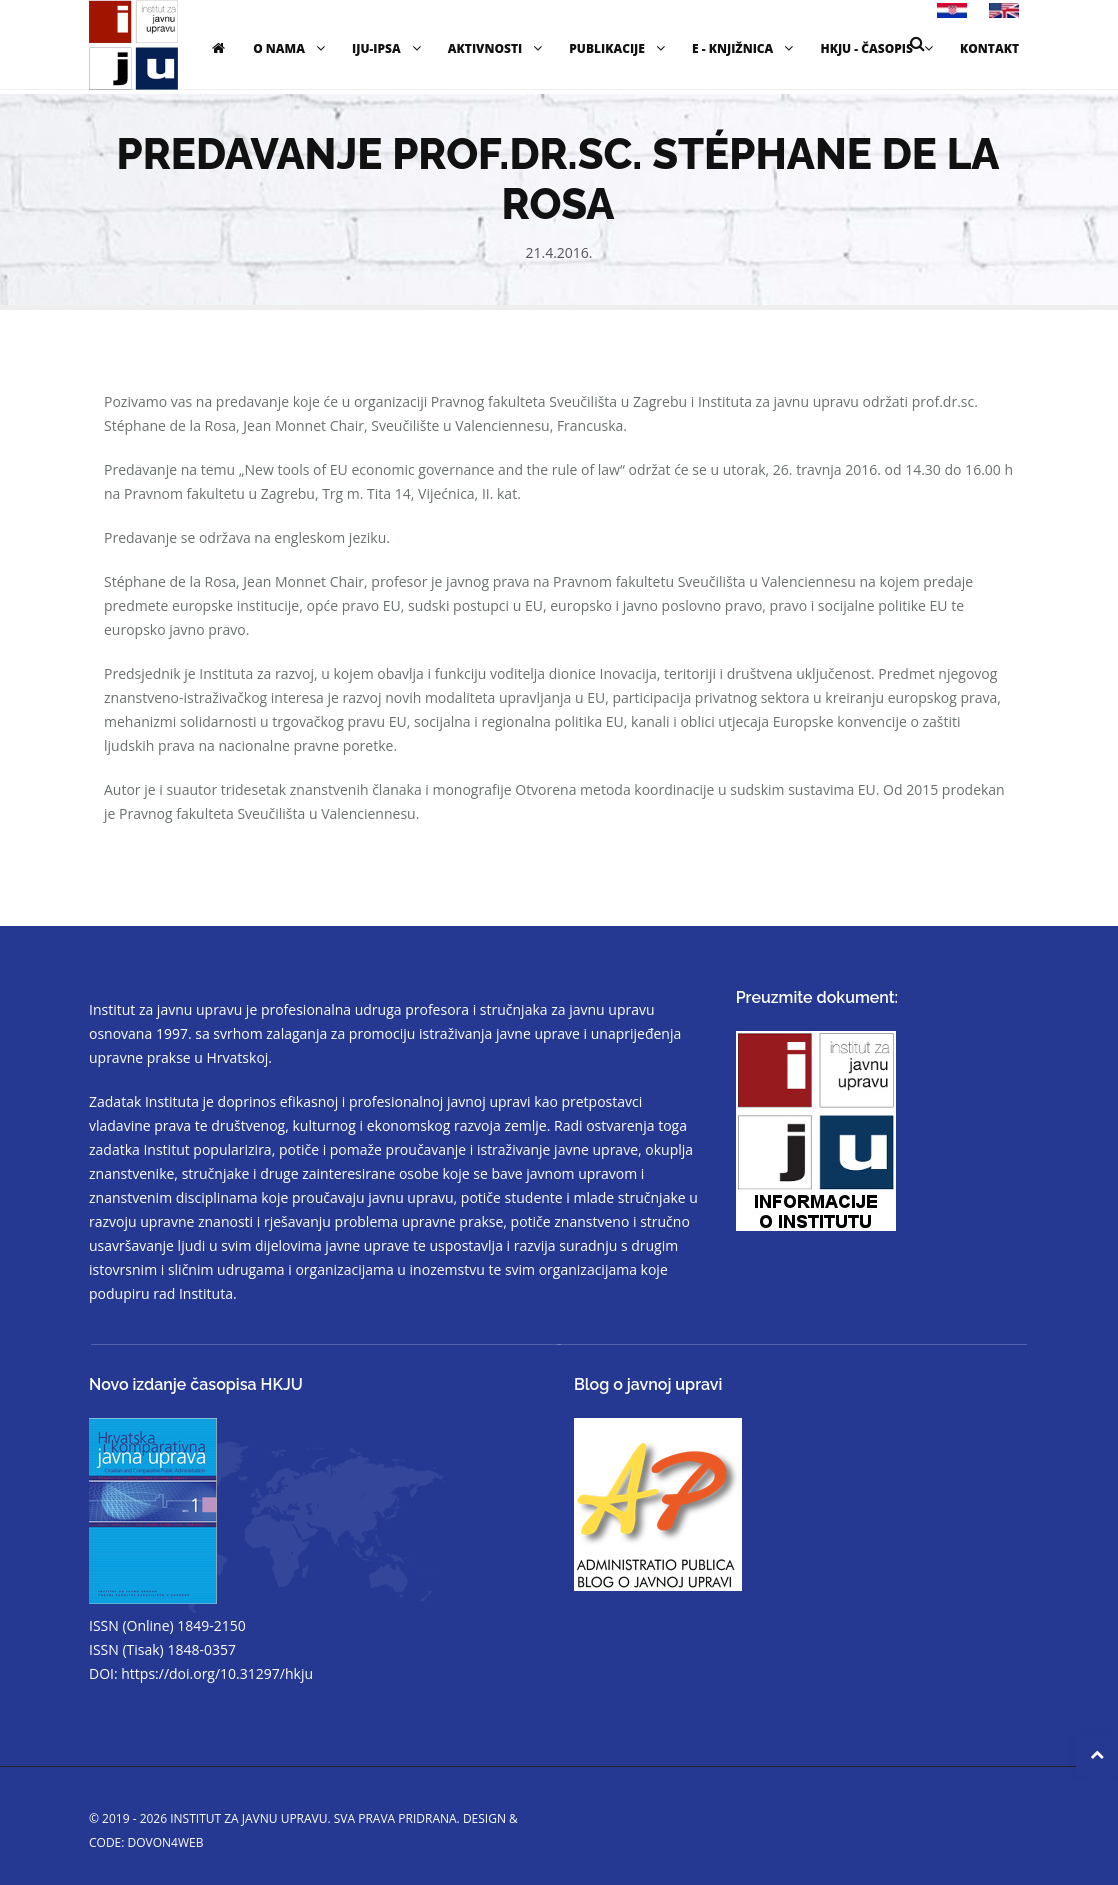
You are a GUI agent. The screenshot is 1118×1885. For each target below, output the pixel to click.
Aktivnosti (497, 48)
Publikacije (619, 48)
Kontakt (989, 48)
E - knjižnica (745, 48)
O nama (291, 48)
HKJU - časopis (879, 48)
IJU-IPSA (389, 48)
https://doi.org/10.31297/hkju (217, 1673)
